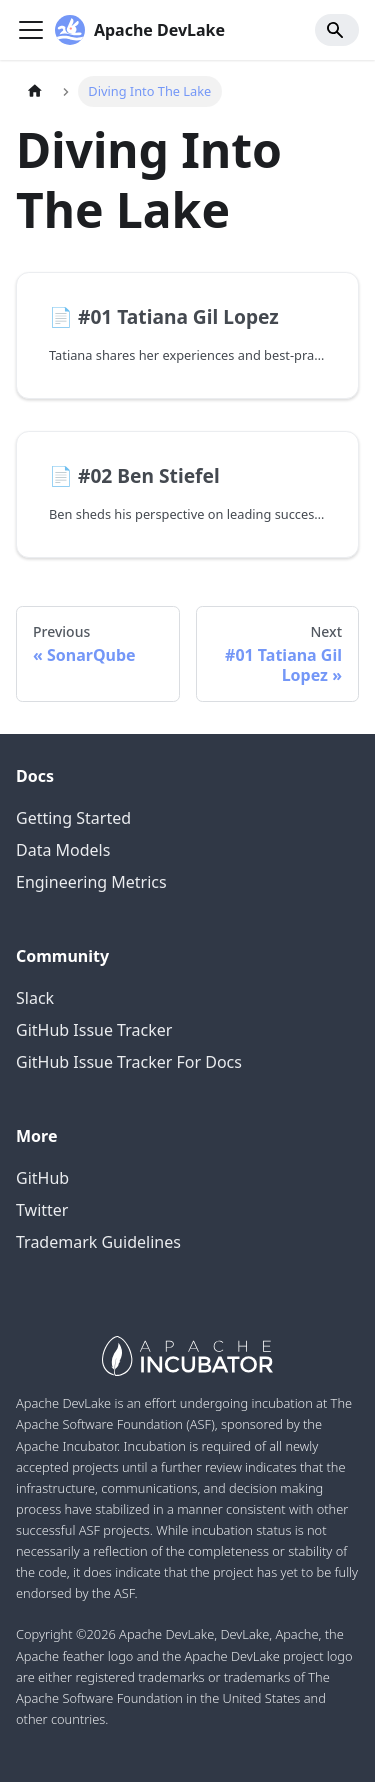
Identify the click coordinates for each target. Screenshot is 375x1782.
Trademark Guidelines (98, 1242)
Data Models (63, 850)
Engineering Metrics (91, 882)
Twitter (42, 1210)
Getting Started (73, 818)
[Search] (337, 30)
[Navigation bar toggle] (31, 30)
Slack (35, 998)
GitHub (42, 1178)
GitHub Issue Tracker (94, 1030)
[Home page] (35, 91)
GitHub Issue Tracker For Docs (129, 1062)
